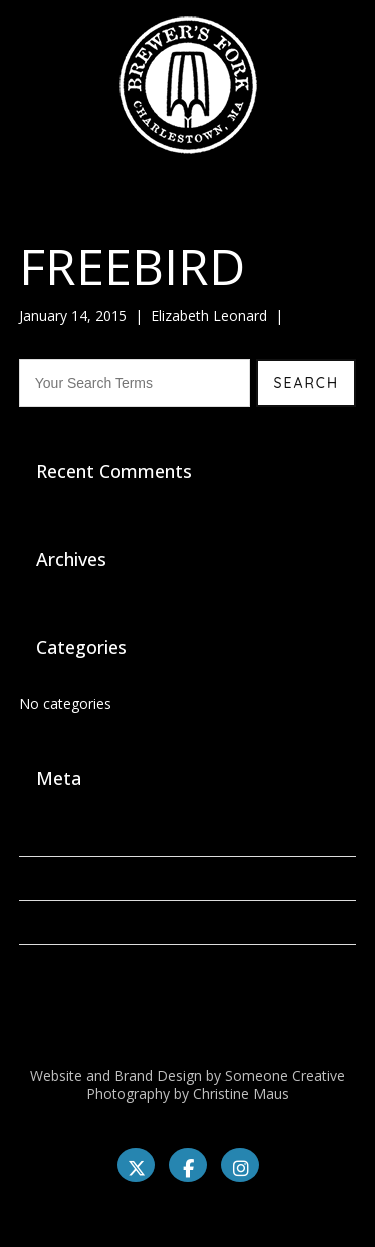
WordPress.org (67, 966)
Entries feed (57, 878)
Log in (39, 834)
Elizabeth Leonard (209, 315)
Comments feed (71, 922)
